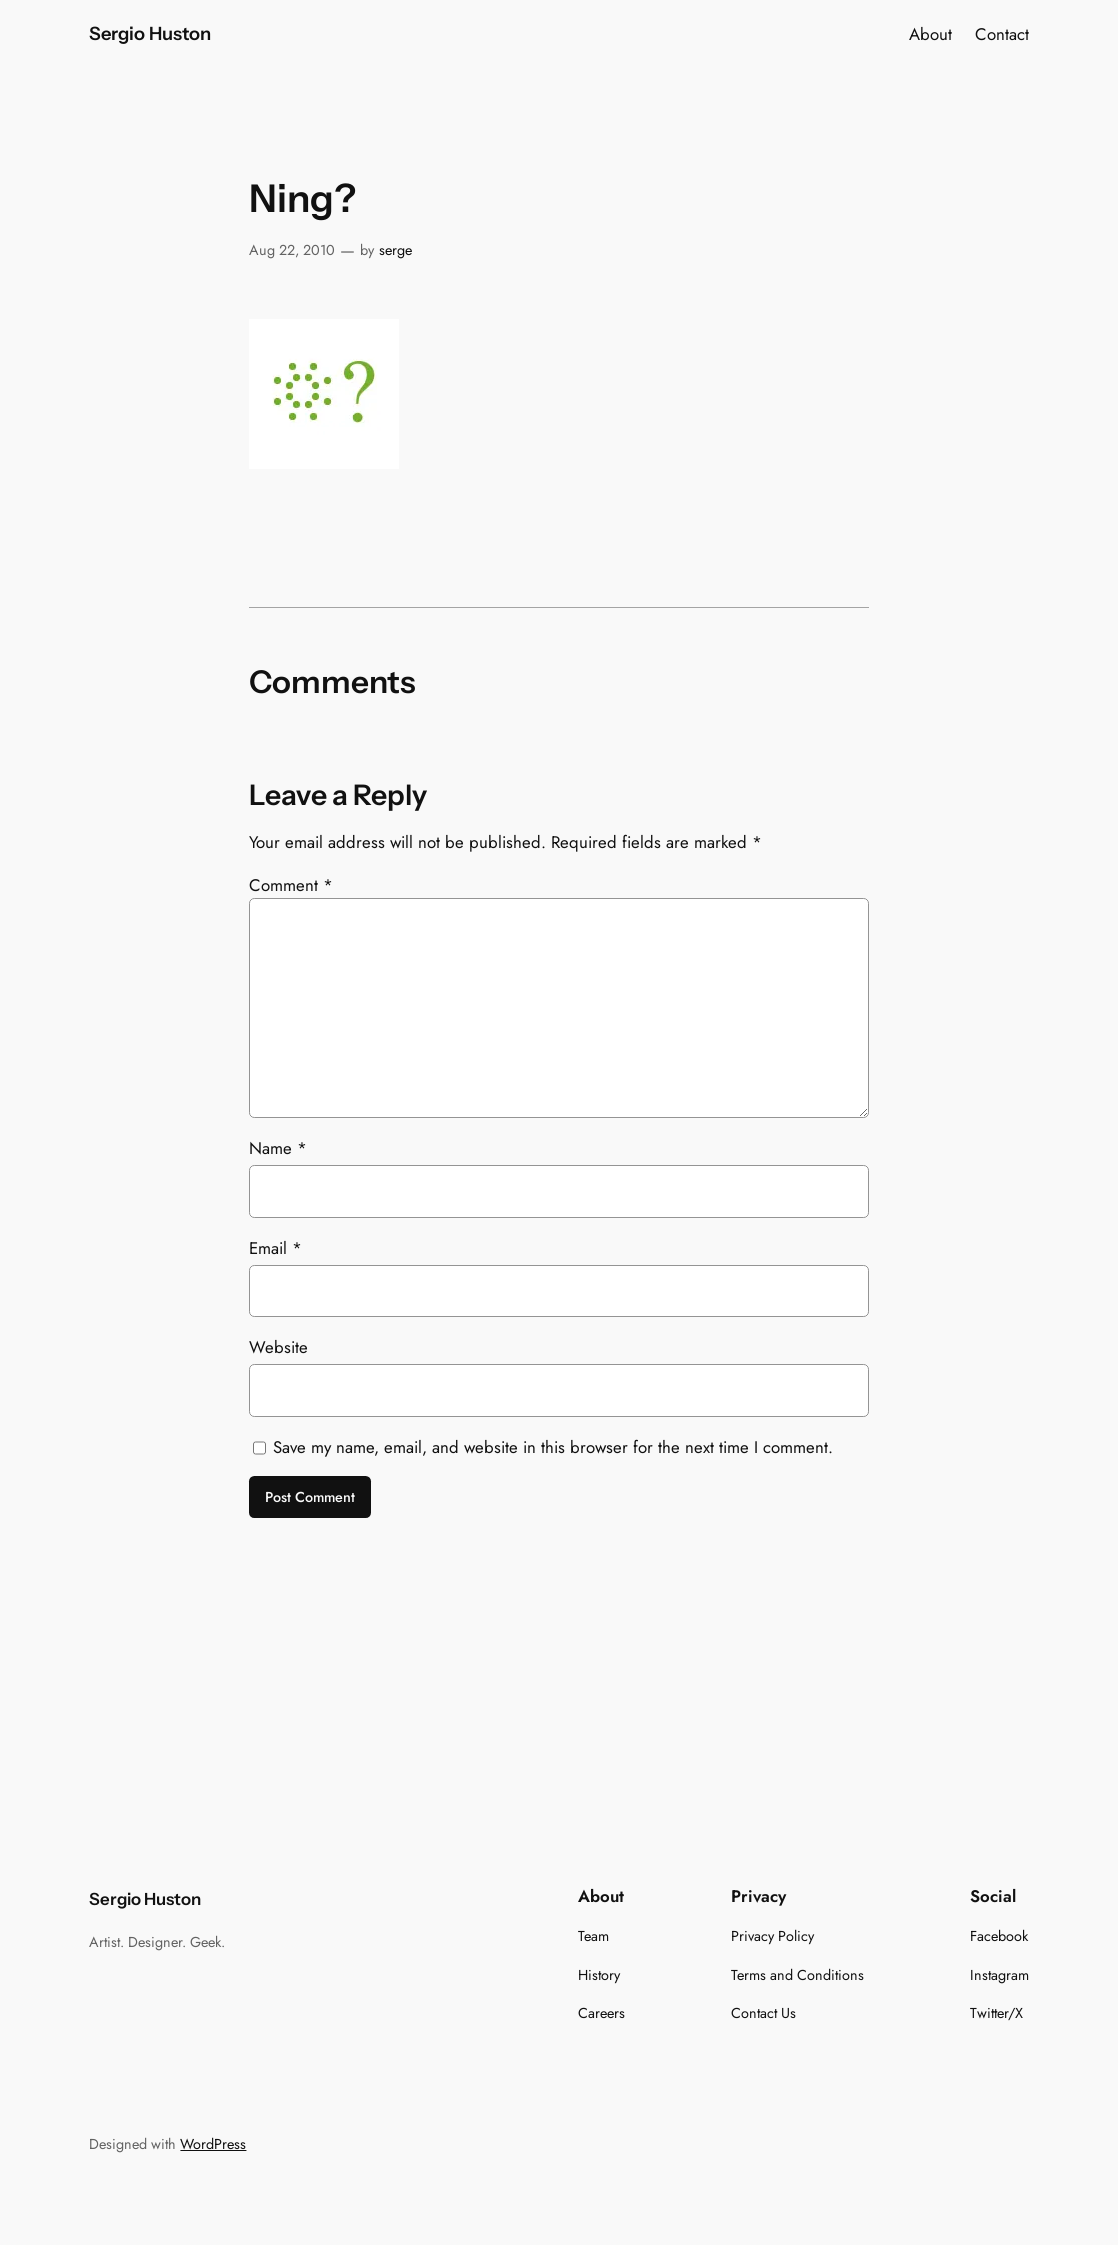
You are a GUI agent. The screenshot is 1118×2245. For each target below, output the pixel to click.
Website (278, 1347)
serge (395, 250)
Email (275, 1248)
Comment (291, 885)
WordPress (213, 2144)
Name (278, 1148)
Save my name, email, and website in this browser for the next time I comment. (553, 1447)
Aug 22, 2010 (292, 250)
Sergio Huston (150, 33)
